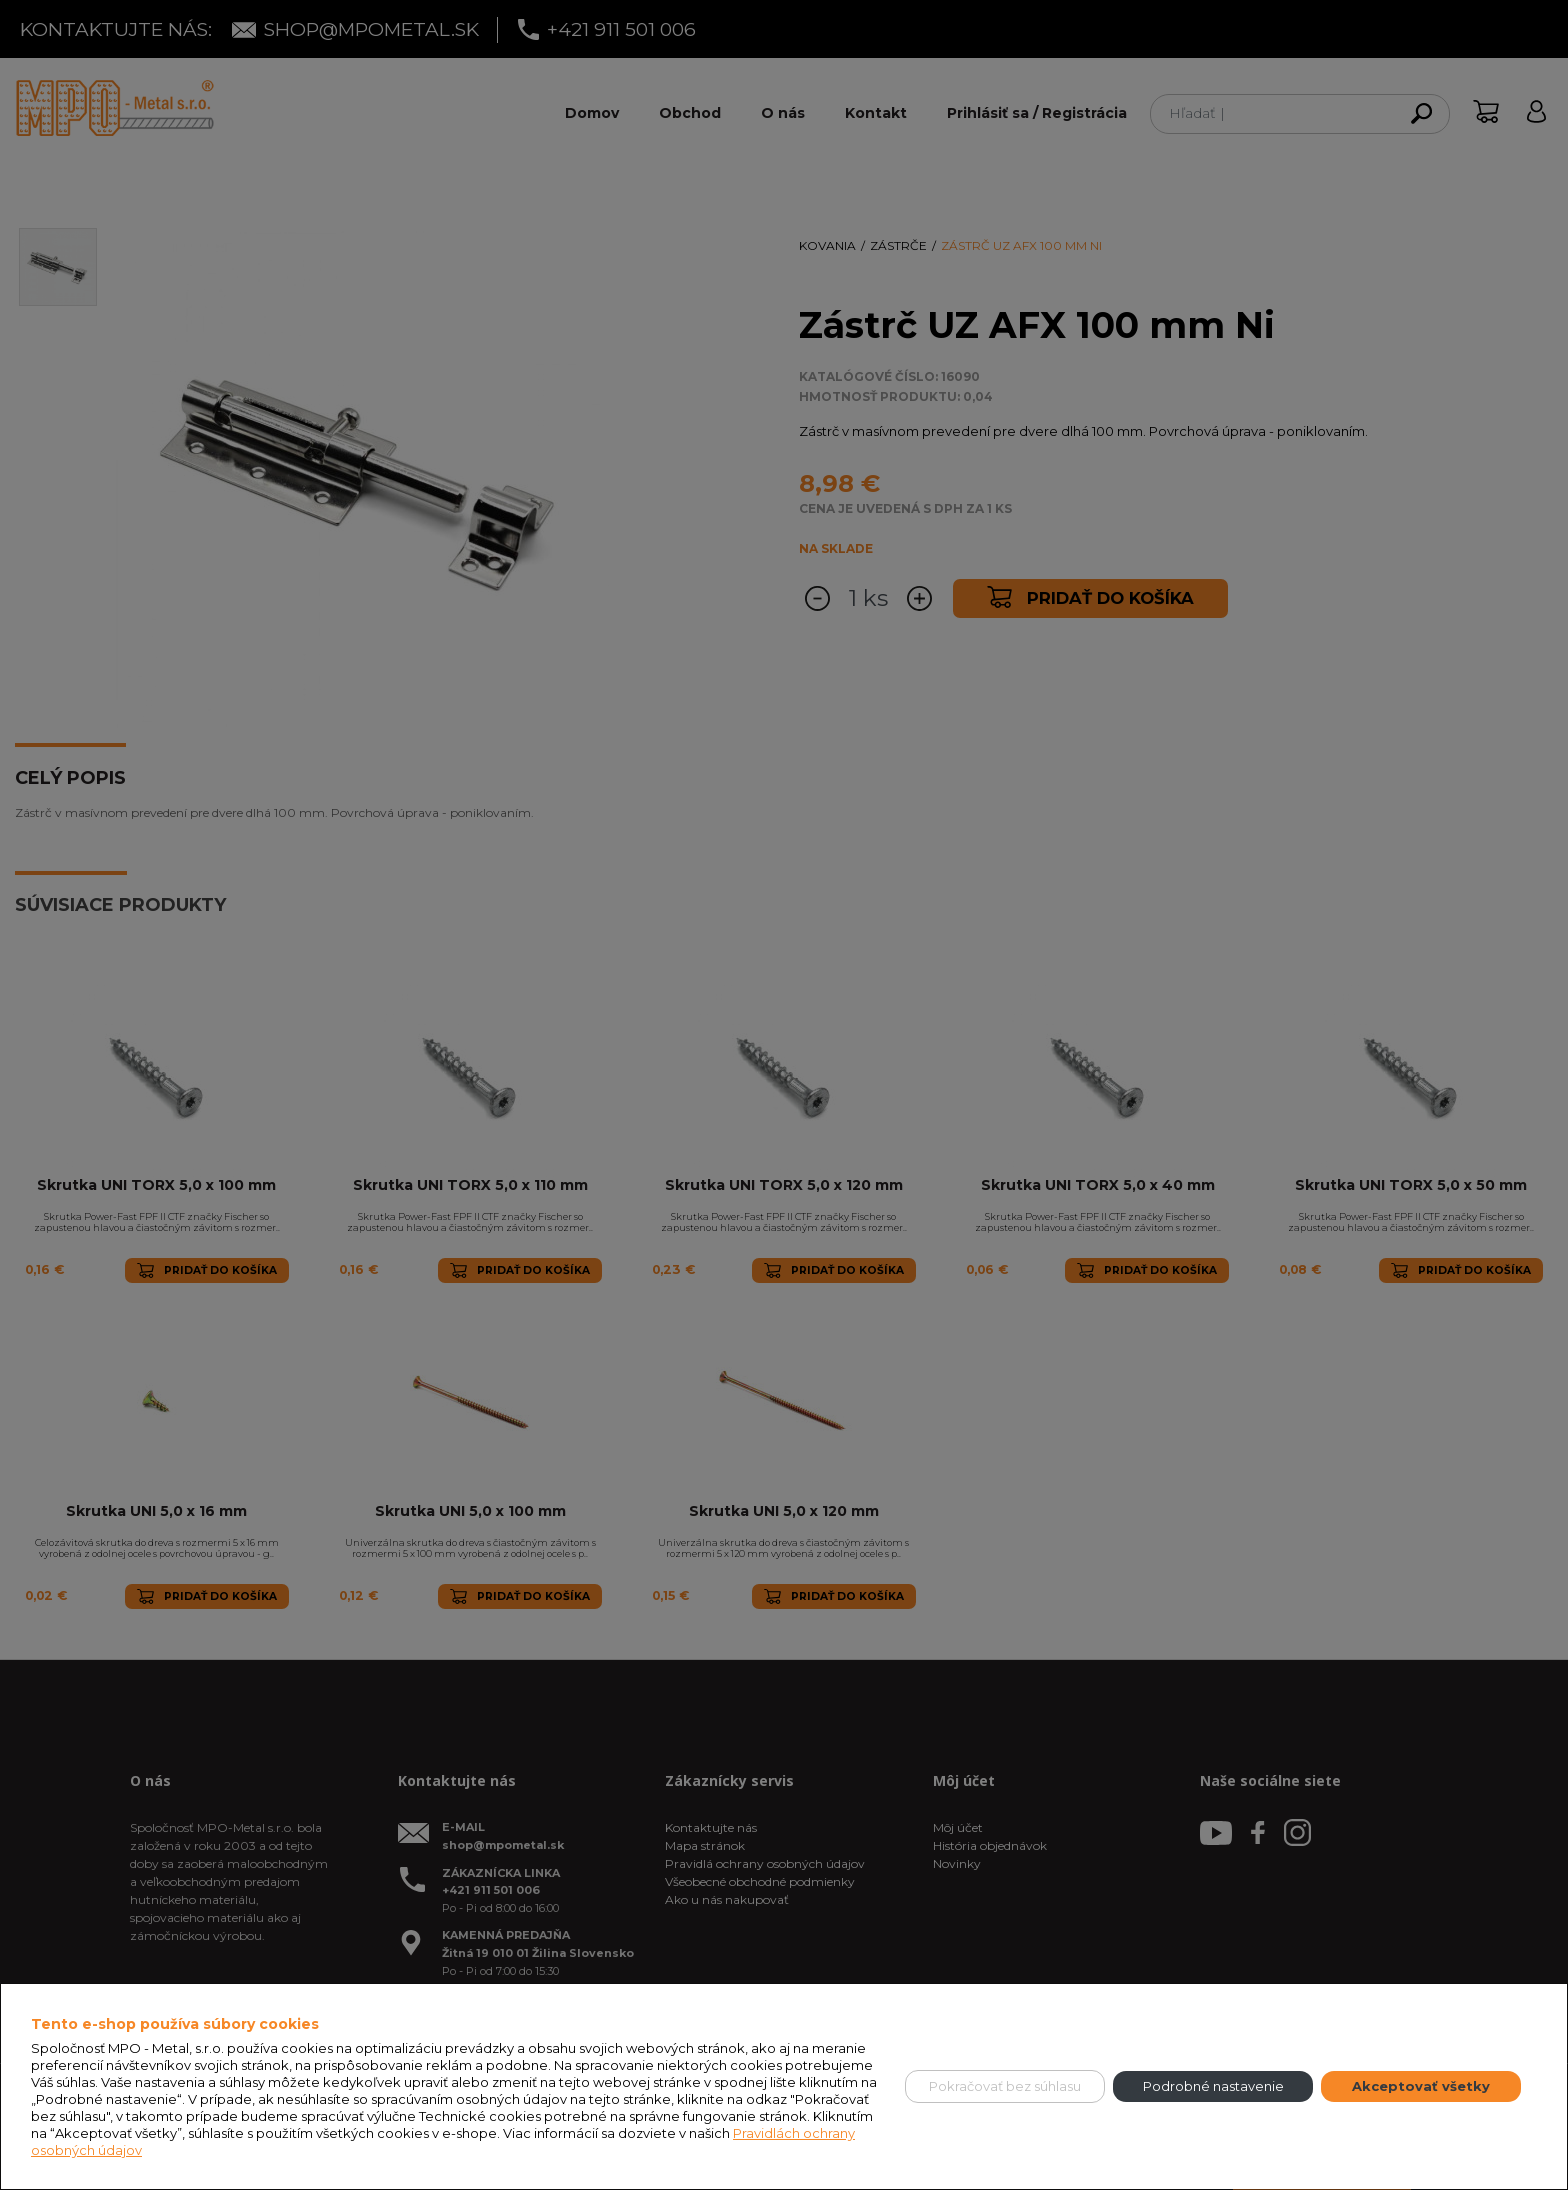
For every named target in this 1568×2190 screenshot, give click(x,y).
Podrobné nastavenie (1213, 2086)
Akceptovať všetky (1421, 2086)
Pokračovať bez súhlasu (1005, 2086)
